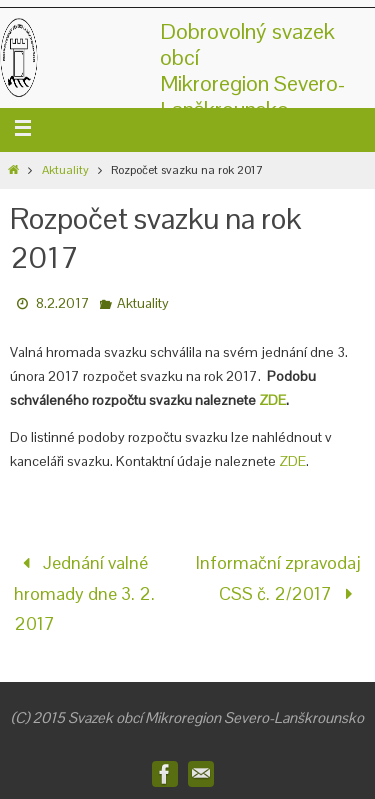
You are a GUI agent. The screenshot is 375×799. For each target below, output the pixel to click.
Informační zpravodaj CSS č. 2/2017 (278, 578)
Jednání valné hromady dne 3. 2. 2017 (84, 593)
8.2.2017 (63, 303)
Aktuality (65, 170)
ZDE (272, 400)
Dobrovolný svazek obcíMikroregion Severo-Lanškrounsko (252, 70)
